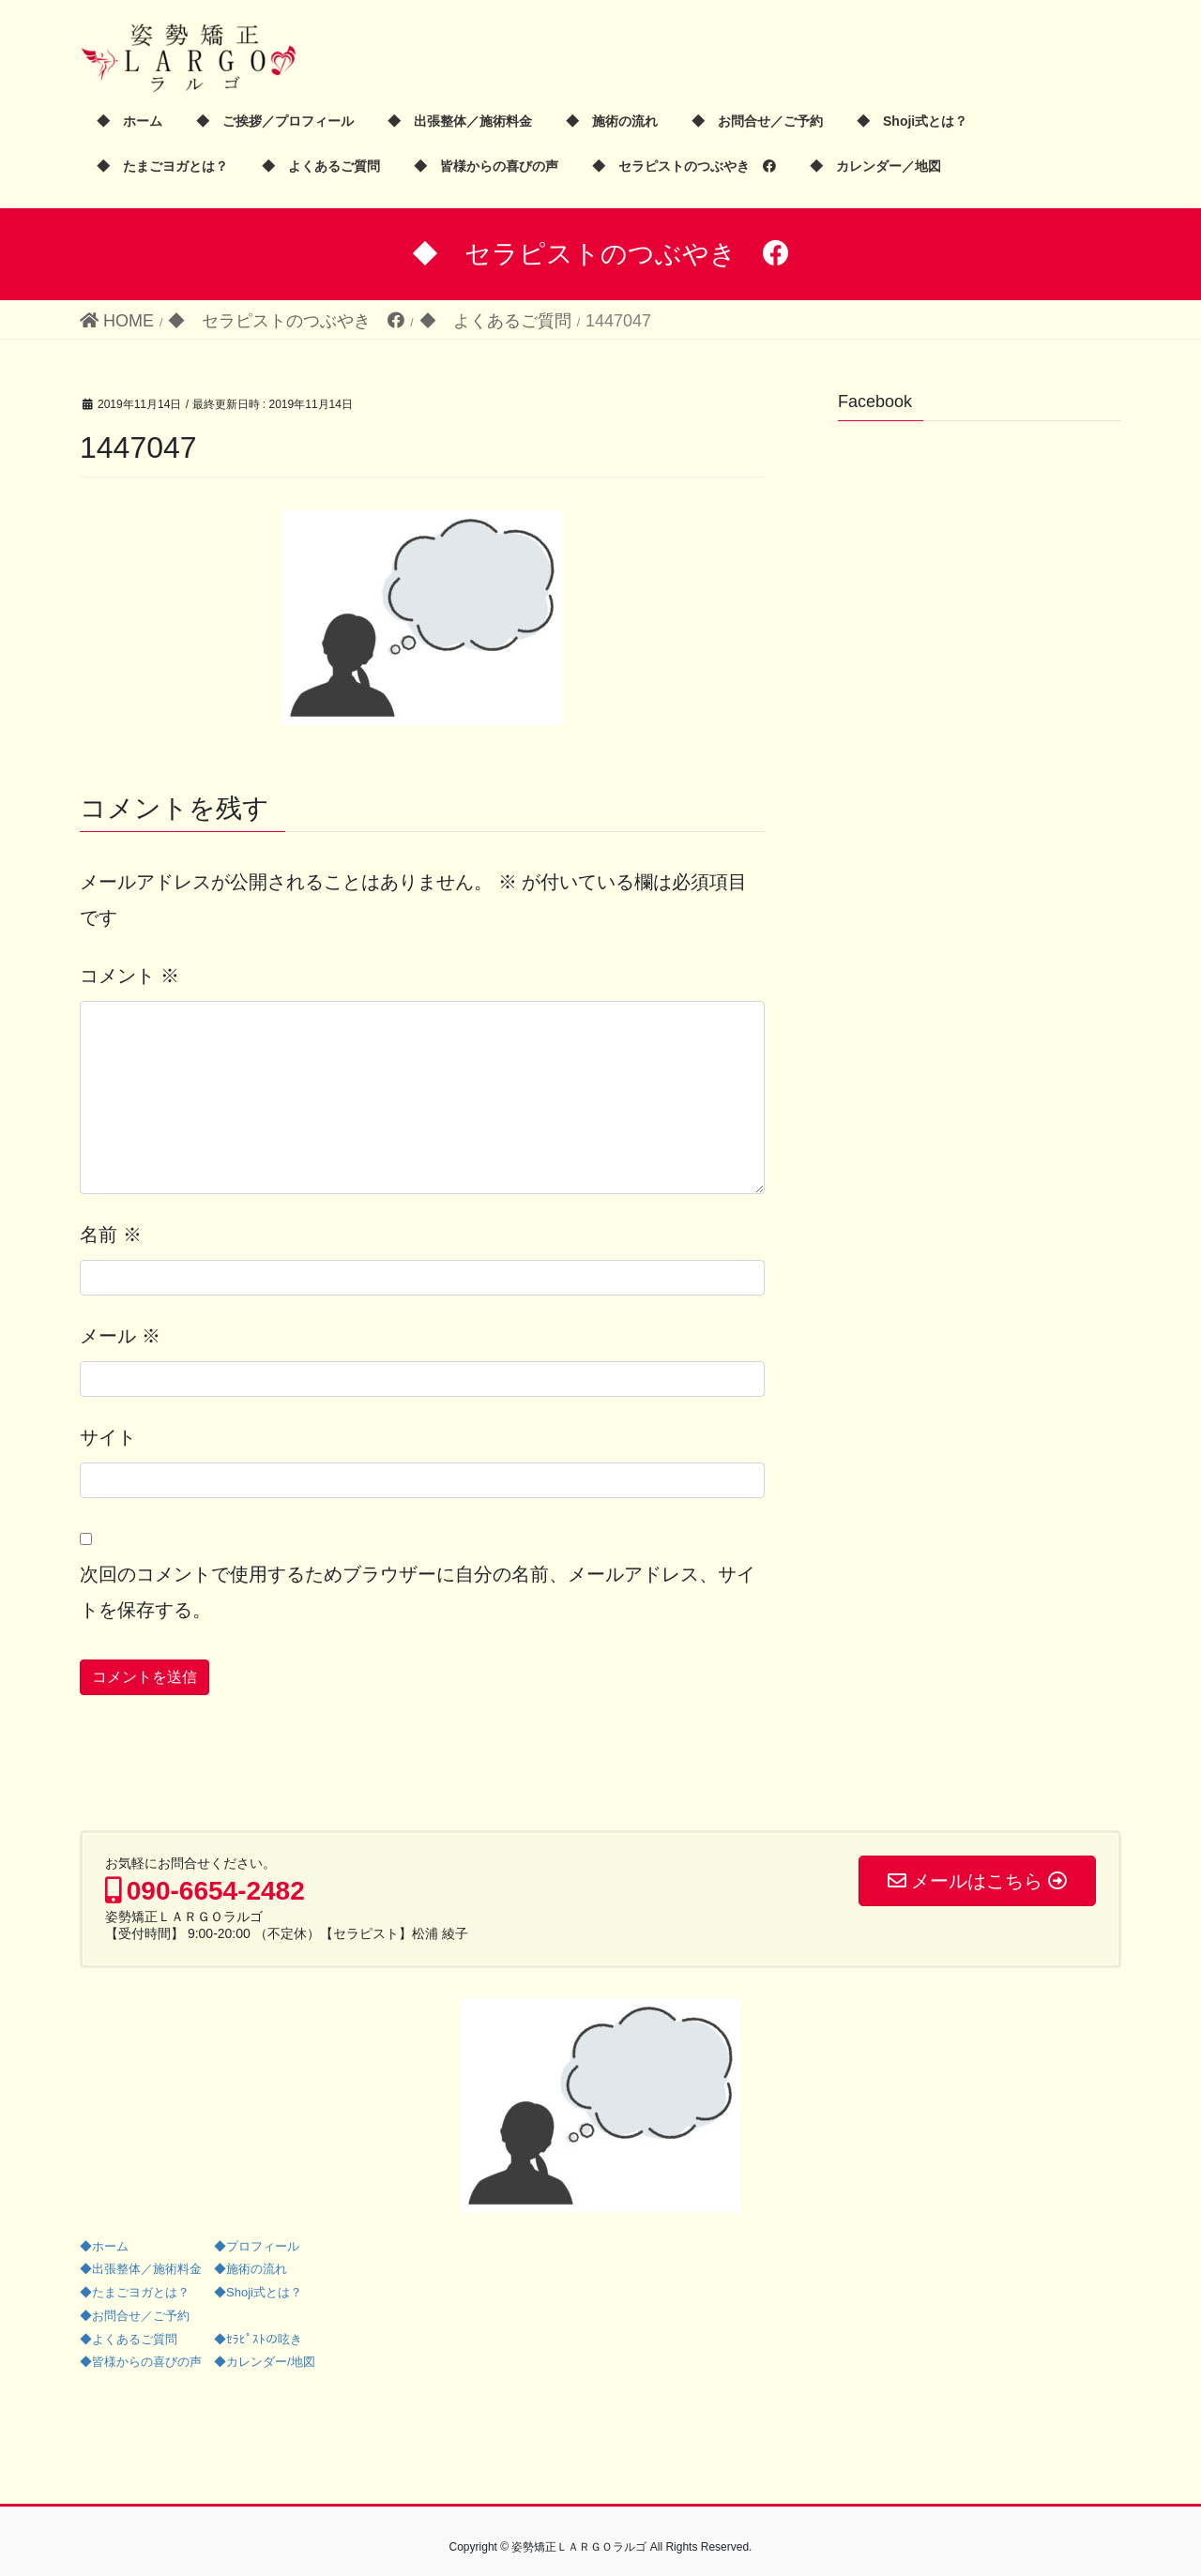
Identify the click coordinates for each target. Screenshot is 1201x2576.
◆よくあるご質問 (128, 2339)
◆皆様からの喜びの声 (141, 2362)
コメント (129, 975)
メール (120, 1336)
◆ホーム (104, 2246)
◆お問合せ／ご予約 (135, 2316)
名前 (111, 1234)
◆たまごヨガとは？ (135, 2292)
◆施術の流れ (250, 2269)
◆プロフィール (256, 2246)
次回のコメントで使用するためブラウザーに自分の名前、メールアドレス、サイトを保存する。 (417, 1592)
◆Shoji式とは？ (258, 2292)
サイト (108, 1437)
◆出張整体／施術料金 (141, 2269)
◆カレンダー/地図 (264, 2362)
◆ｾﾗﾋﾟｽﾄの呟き (258, 2339)
